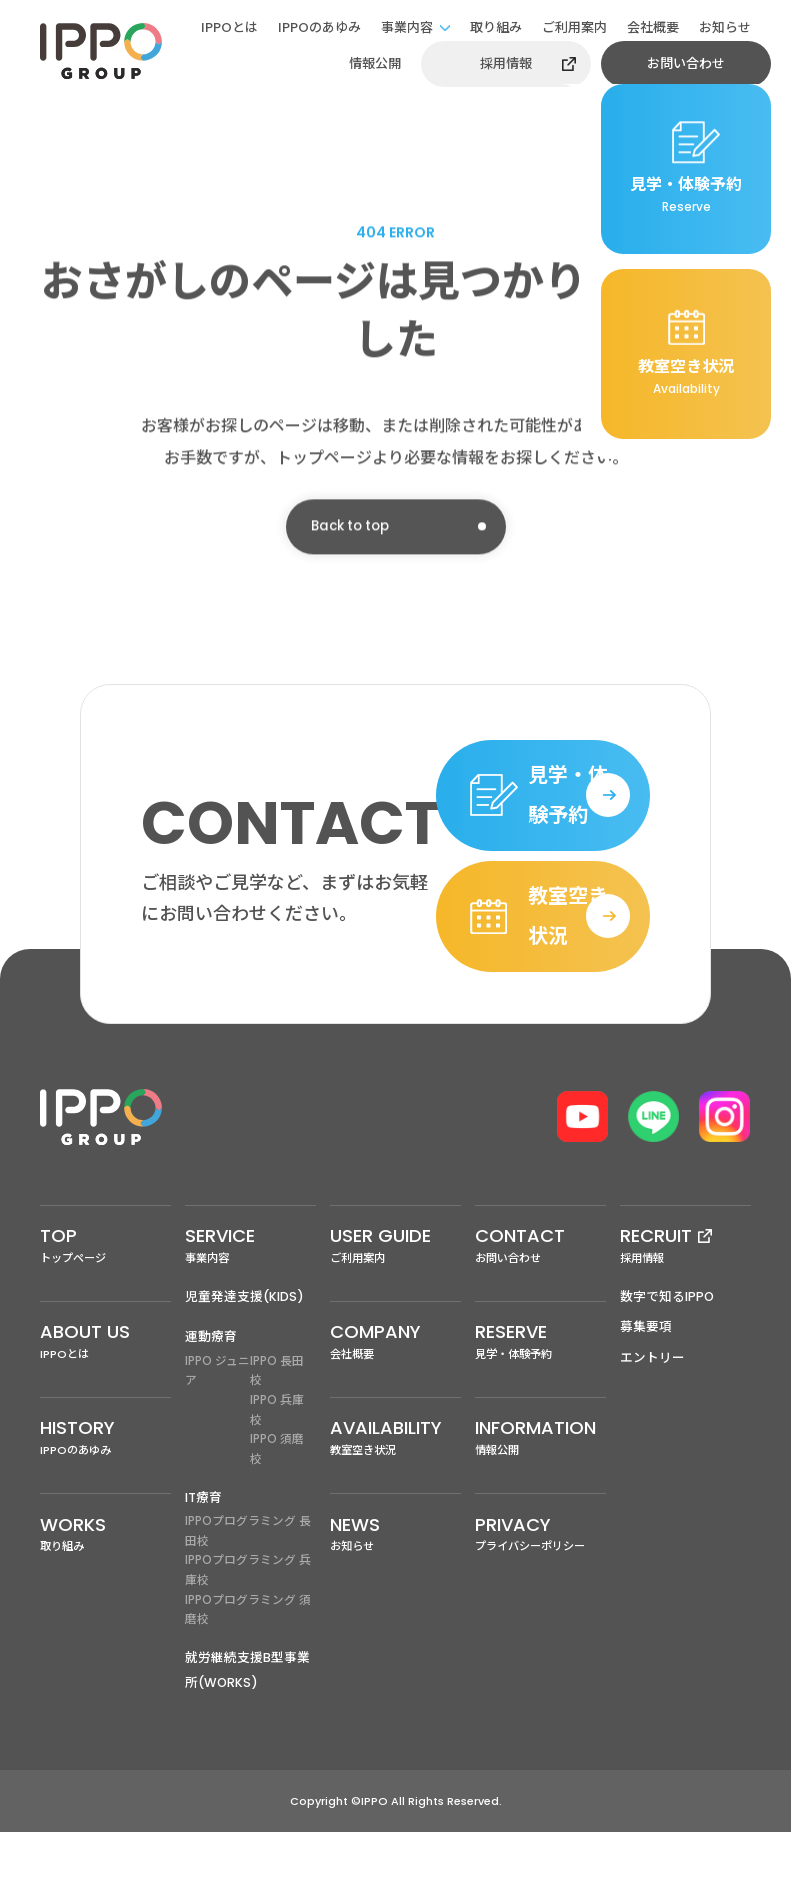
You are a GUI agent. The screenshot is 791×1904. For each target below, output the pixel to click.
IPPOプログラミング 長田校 (248, 1597)
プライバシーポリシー (540, 1605)
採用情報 (506, 63)
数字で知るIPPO (668, 1356)
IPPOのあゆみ (319, 27)
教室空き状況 (395, 1505)
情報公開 (375, 63)
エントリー (652, 1418)
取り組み (496, 27)
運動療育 (211, 1397)
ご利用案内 (574, 27)
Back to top (354, 534)
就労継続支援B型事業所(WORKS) (247, 1741)
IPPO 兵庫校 (277, 1473)
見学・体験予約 (540, 1404)
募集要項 (646, 1387)
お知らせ (725, 27)
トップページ (105, 1303)
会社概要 (653, 27)
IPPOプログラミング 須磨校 (248, 1679)
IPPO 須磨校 (277, 1514)
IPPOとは (229, 27)
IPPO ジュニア (217, 1432)
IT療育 (204, 1562)
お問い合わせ (686, 63)
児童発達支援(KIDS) (245, 1356)
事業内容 (407, 27)
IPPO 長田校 (277, 1432)
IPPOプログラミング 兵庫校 (248, 1638)
